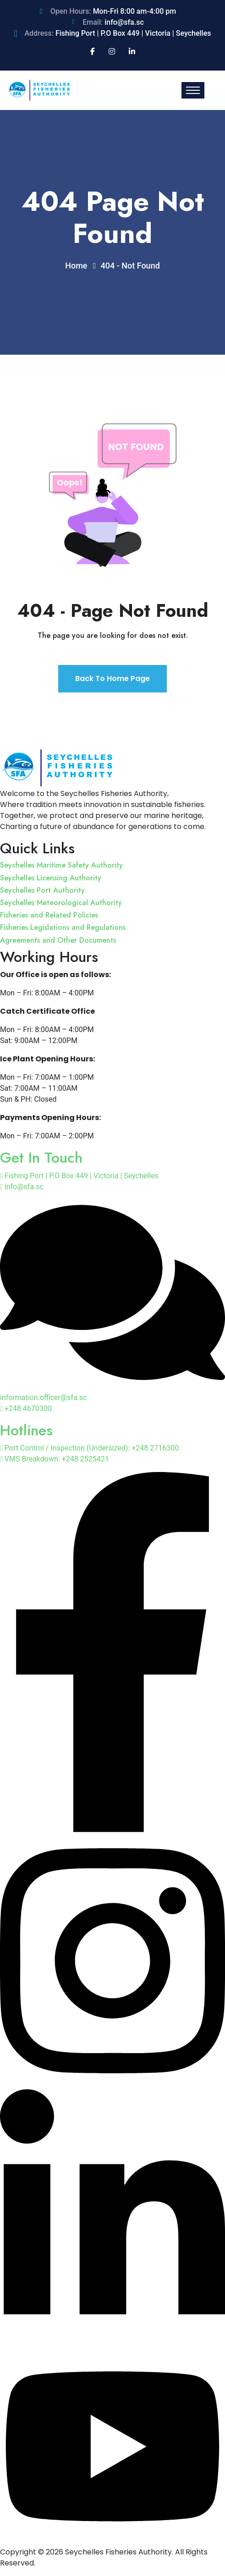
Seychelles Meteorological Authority (61, 902)
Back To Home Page (112, 678)
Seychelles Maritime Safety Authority (61, 865)
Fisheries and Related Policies (49, 915)
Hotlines (26, 1430)
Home (78, 265)
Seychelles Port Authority (42, 890)
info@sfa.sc (124, 22)
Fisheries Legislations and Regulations (63, 927)
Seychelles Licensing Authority (50, 878)
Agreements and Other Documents (58, 940)
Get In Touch (41, 1157)
